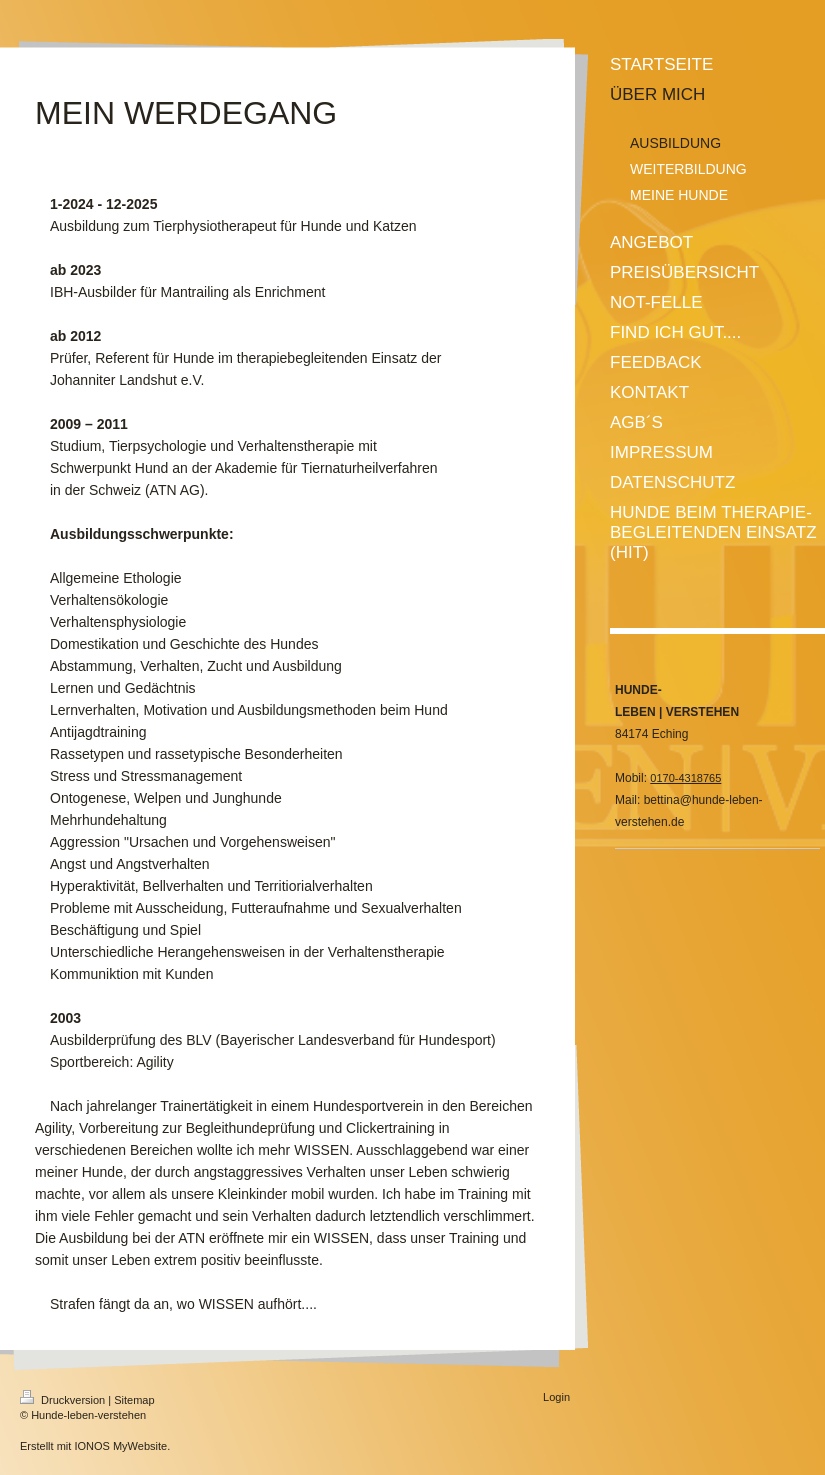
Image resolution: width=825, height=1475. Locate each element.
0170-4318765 (685, 778)
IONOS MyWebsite (120, 1446)
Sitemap (134, 1400)
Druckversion (64, 1400)
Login (556, 1397)
